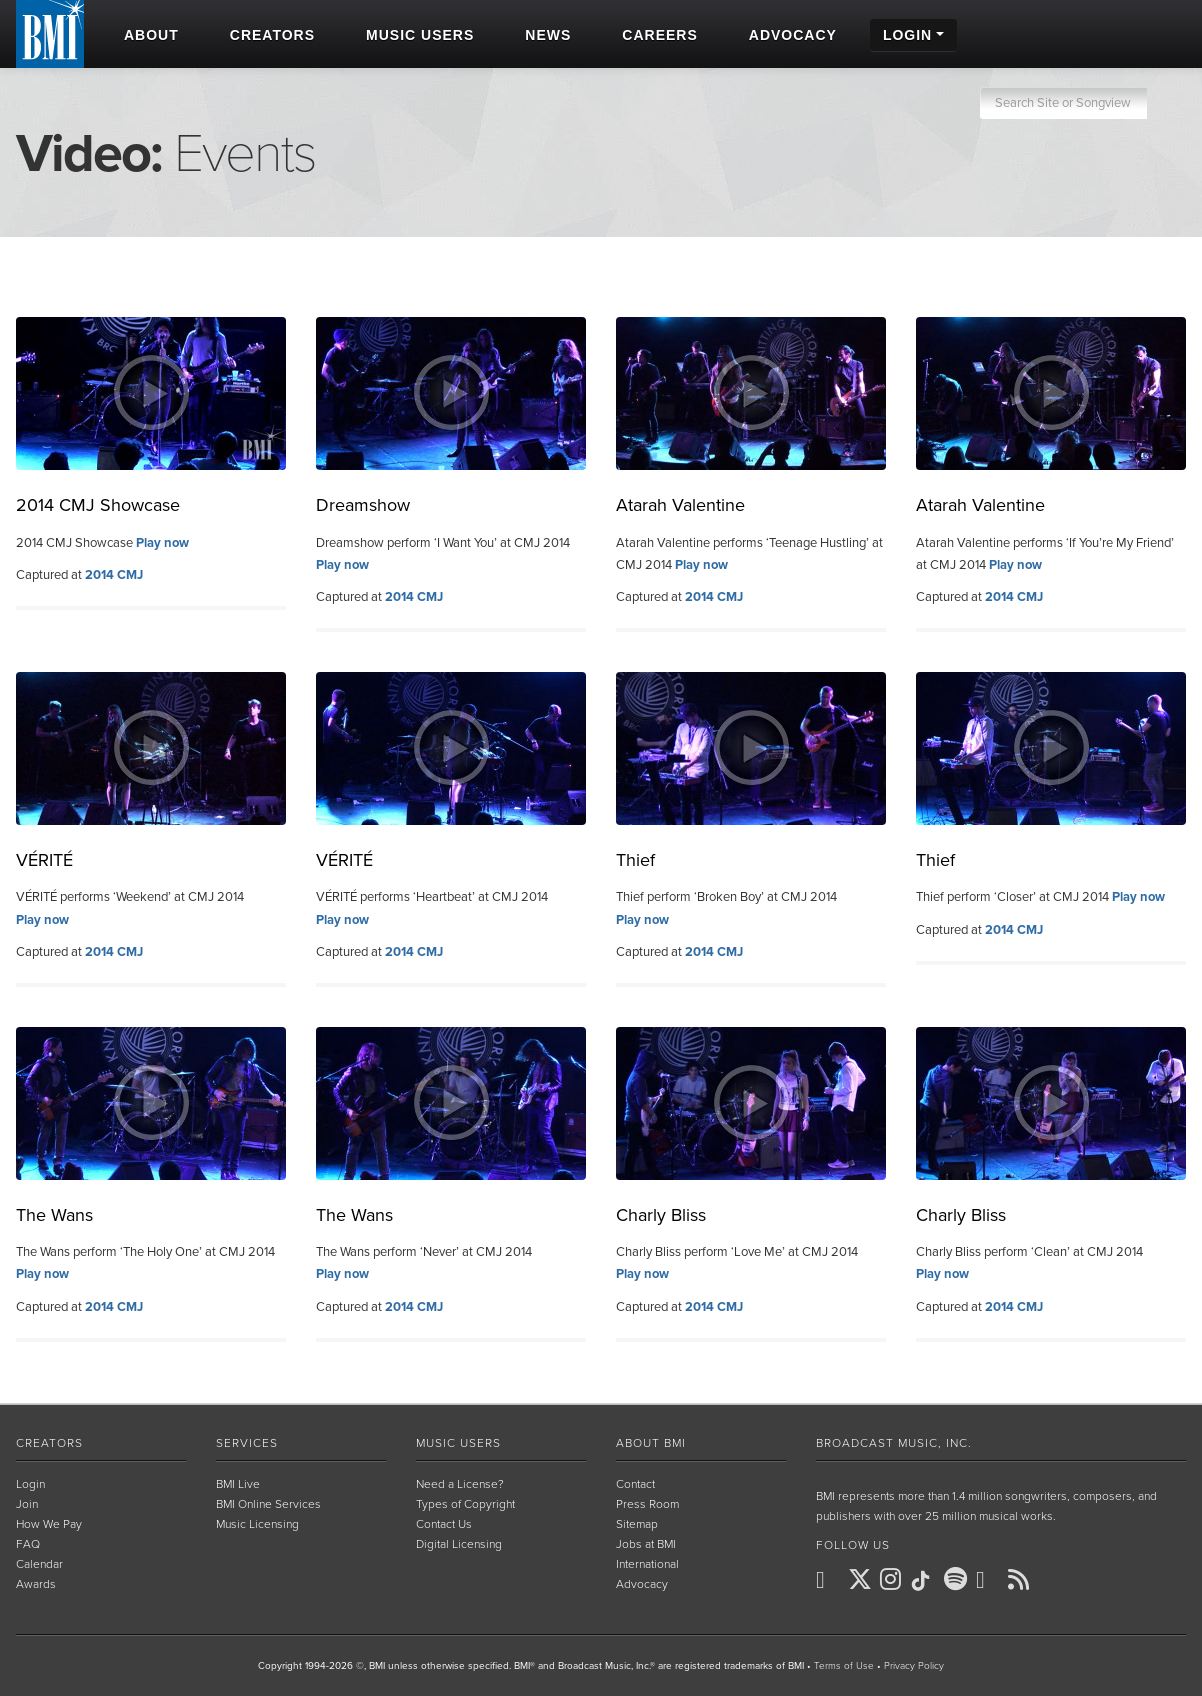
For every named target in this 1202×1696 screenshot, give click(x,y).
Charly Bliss (661, 1215)
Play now (162, 543)
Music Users (458, 1443)
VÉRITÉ (44, 860)
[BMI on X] (862, 1580)
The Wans (54, 1215)
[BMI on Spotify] (958, 1580)
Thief (635, 860)
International (647, 1564)
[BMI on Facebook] (830, 1580)
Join (27, 1504)
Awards (36, 1584)
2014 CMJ (114, 575)
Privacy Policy (914, 1666)
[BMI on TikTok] (926, 1581)
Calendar (39, 1564)
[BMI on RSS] (1022, 1579)
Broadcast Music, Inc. (894, 1443)
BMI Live (238, 1484)
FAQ (28, 1544)
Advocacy (642, 1584)
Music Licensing (257, 1524)
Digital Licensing (459, 1544)
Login (30, 1484)
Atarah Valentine (680, 505)
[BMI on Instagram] (894, 1580)
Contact (635, 1484)
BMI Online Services (268, 1504)
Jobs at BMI (646, 1544)
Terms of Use (844, 1666)
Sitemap (637, 1524)
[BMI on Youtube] (990, 1580)
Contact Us (444, 1524)
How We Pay (49, 1524)
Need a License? (460, 1484)
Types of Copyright (465, 1504)
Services (247, 1443)
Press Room (647, 1504)
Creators (49, 1443)
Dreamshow (363, 505)
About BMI (651, 1443)
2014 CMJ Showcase (98, 505)
